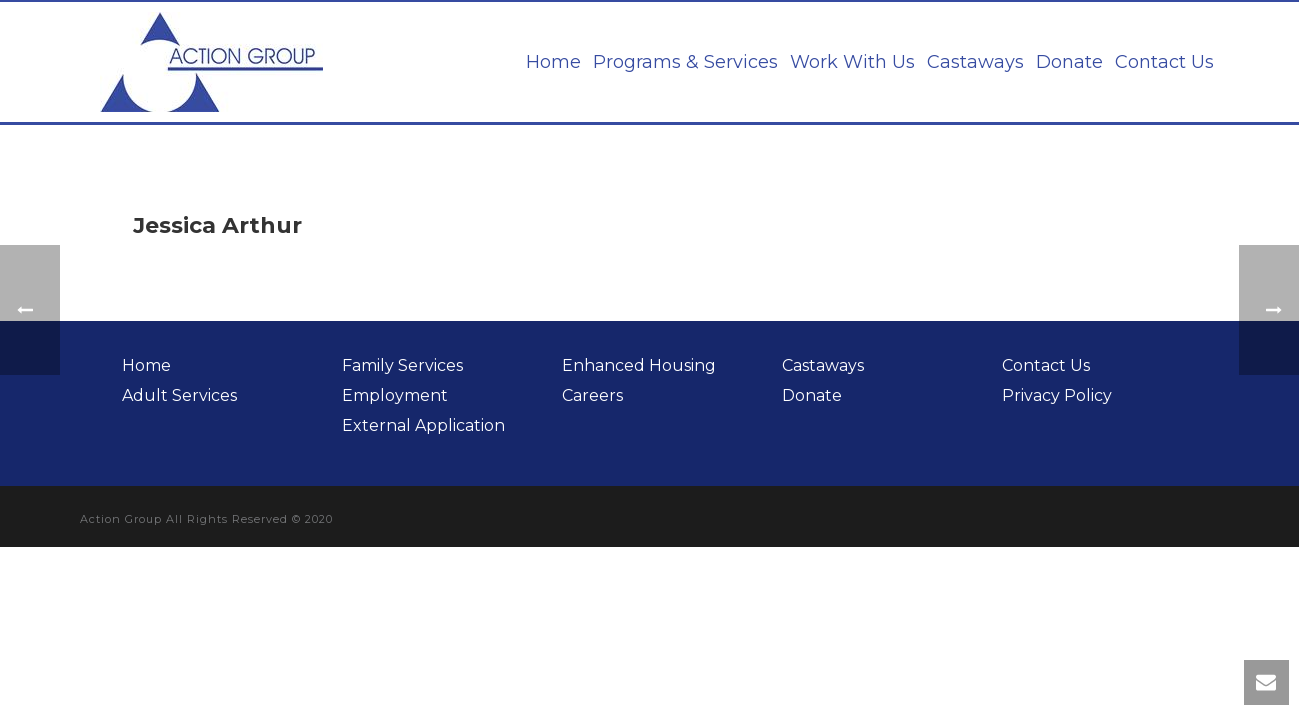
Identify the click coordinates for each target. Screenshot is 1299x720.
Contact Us (1164, 62)
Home (553, 62)
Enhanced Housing (639, 365)
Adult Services (179, 395)
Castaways (975, 62)
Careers (592, 395)
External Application (423, 425)
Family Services (402, 365)
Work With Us (852, 62)
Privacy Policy (1057, 395)
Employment (395, 395)
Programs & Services (685, 62)
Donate (1069, 62)
